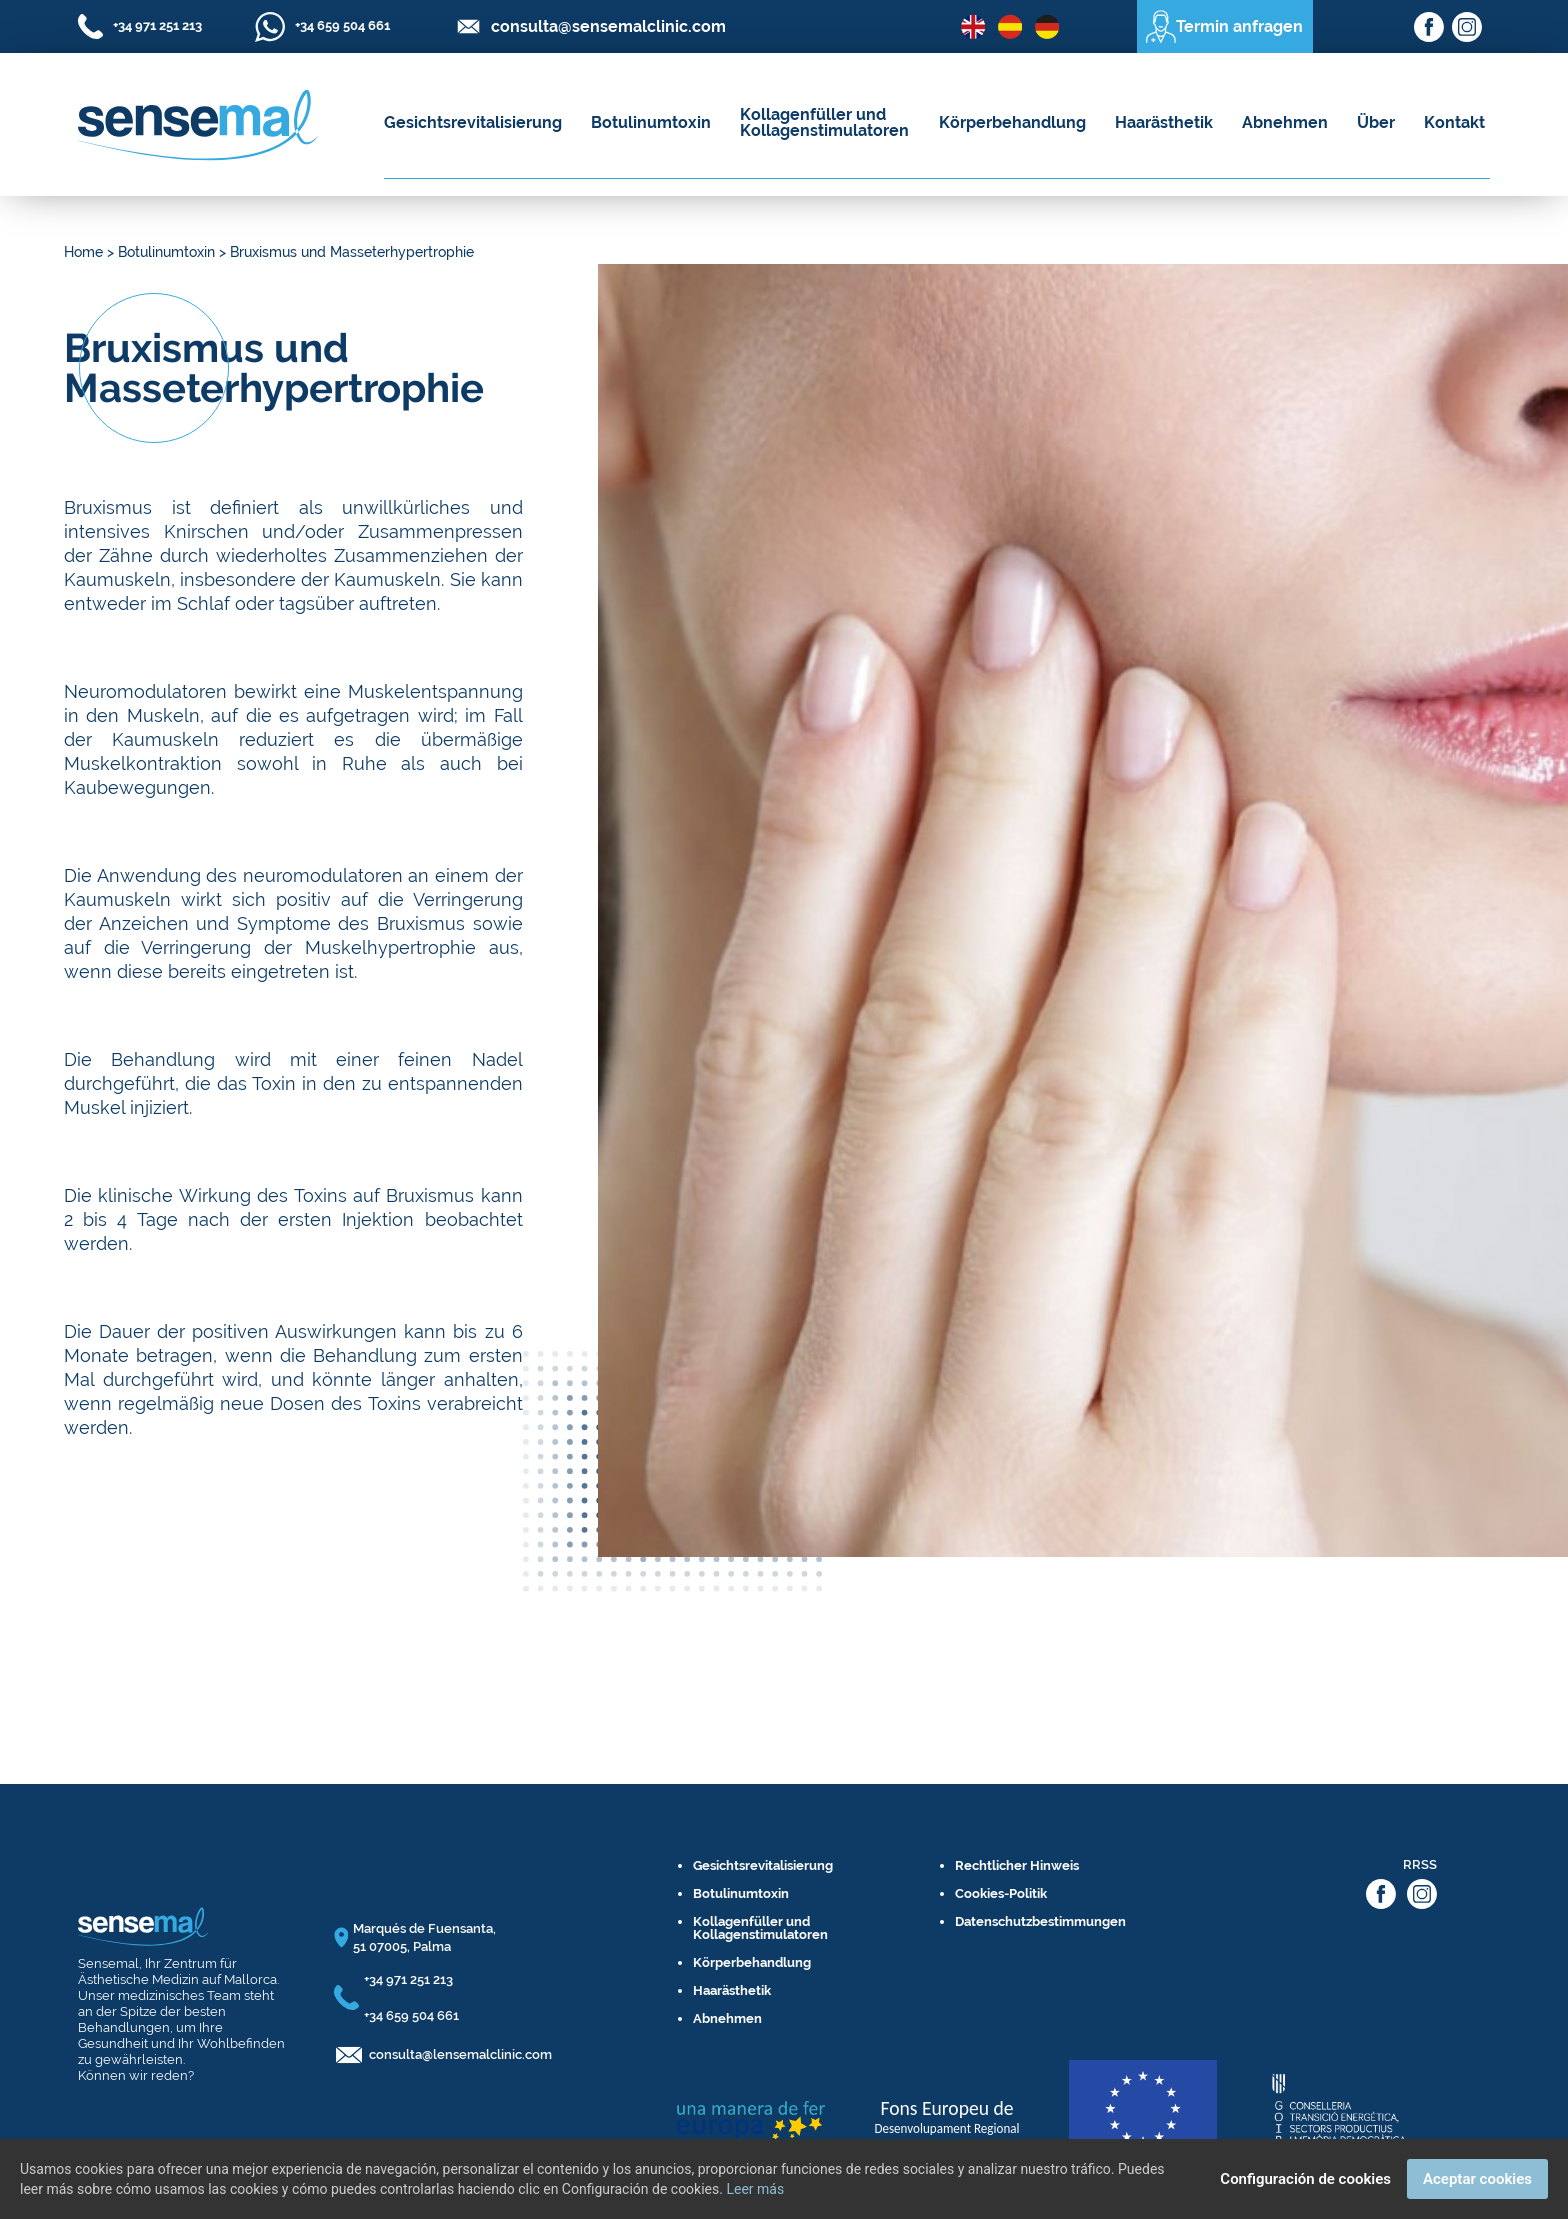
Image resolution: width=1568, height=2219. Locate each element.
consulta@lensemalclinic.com (460, 2054)
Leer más (755, 2189)
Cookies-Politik (1001, 1893)
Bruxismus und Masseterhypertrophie (352, 252)
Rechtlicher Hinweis (1017, 1865)
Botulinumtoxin (651, 123)
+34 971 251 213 (408, 1979)
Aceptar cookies (1477, 2179)
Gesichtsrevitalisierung (473, 123)
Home (83, 252)
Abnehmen (1285, 123)
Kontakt (1454, 123)
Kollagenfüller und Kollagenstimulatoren (824, 123)
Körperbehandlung (1012, 123)
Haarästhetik (1164, 123)
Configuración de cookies (1305, 2179)
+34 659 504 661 (411, 2015)
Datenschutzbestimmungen (1040, 1921)
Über (1376, 123)
